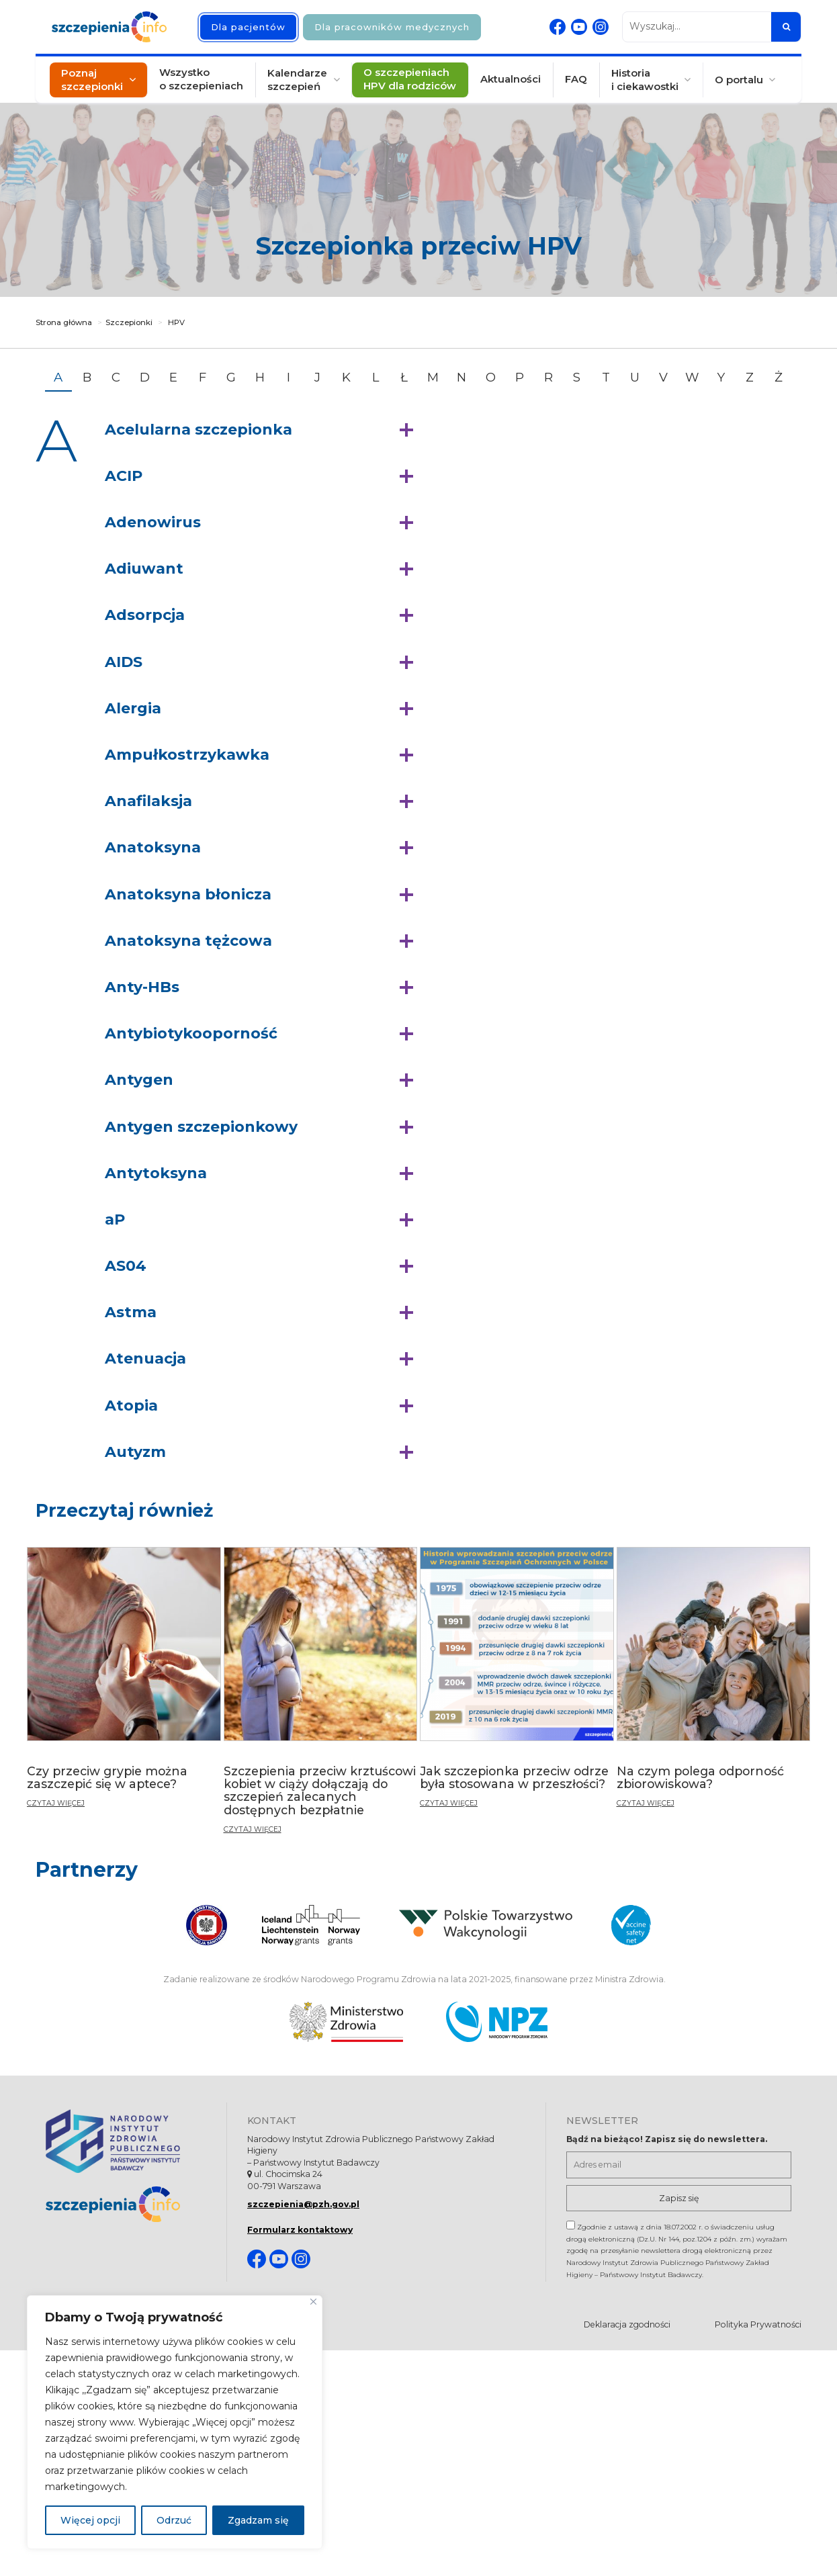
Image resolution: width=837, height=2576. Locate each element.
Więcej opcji (90, 2520)
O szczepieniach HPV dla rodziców (410, 79)
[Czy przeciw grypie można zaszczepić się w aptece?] (124, 1683)
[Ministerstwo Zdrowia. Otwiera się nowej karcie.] (346, 2022)
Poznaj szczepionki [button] (93, 79)
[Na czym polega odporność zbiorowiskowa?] (714, 1683)
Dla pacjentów (248, 26)
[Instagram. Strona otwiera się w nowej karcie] (600, 27)
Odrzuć (174, 2520)
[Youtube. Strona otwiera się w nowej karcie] (579, 27)
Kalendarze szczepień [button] (298, 79)
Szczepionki (128, 322)
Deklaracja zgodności (627, 2324)
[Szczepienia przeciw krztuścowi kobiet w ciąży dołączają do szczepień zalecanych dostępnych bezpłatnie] (321, 1696)
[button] (262, 429)
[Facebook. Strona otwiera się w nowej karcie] (557, 27)
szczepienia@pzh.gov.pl (303, 2204)
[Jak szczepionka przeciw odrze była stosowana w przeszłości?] (517, 1683)
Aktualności (510, 79)
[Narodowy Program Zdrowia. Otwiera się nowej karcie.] (497, 2022)
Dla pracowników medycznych (392, 26)
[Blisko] (313, 2302)
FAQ (575, 79)
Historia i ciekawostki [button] (643, 79)
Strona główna (64, 322)
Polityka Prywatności (758, 2324)
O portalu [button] (737, 79)
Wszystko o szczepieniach (203, 79)
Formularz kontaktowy (300, 2230)
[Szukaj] (786, 27)
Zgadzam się (258, 2520)
